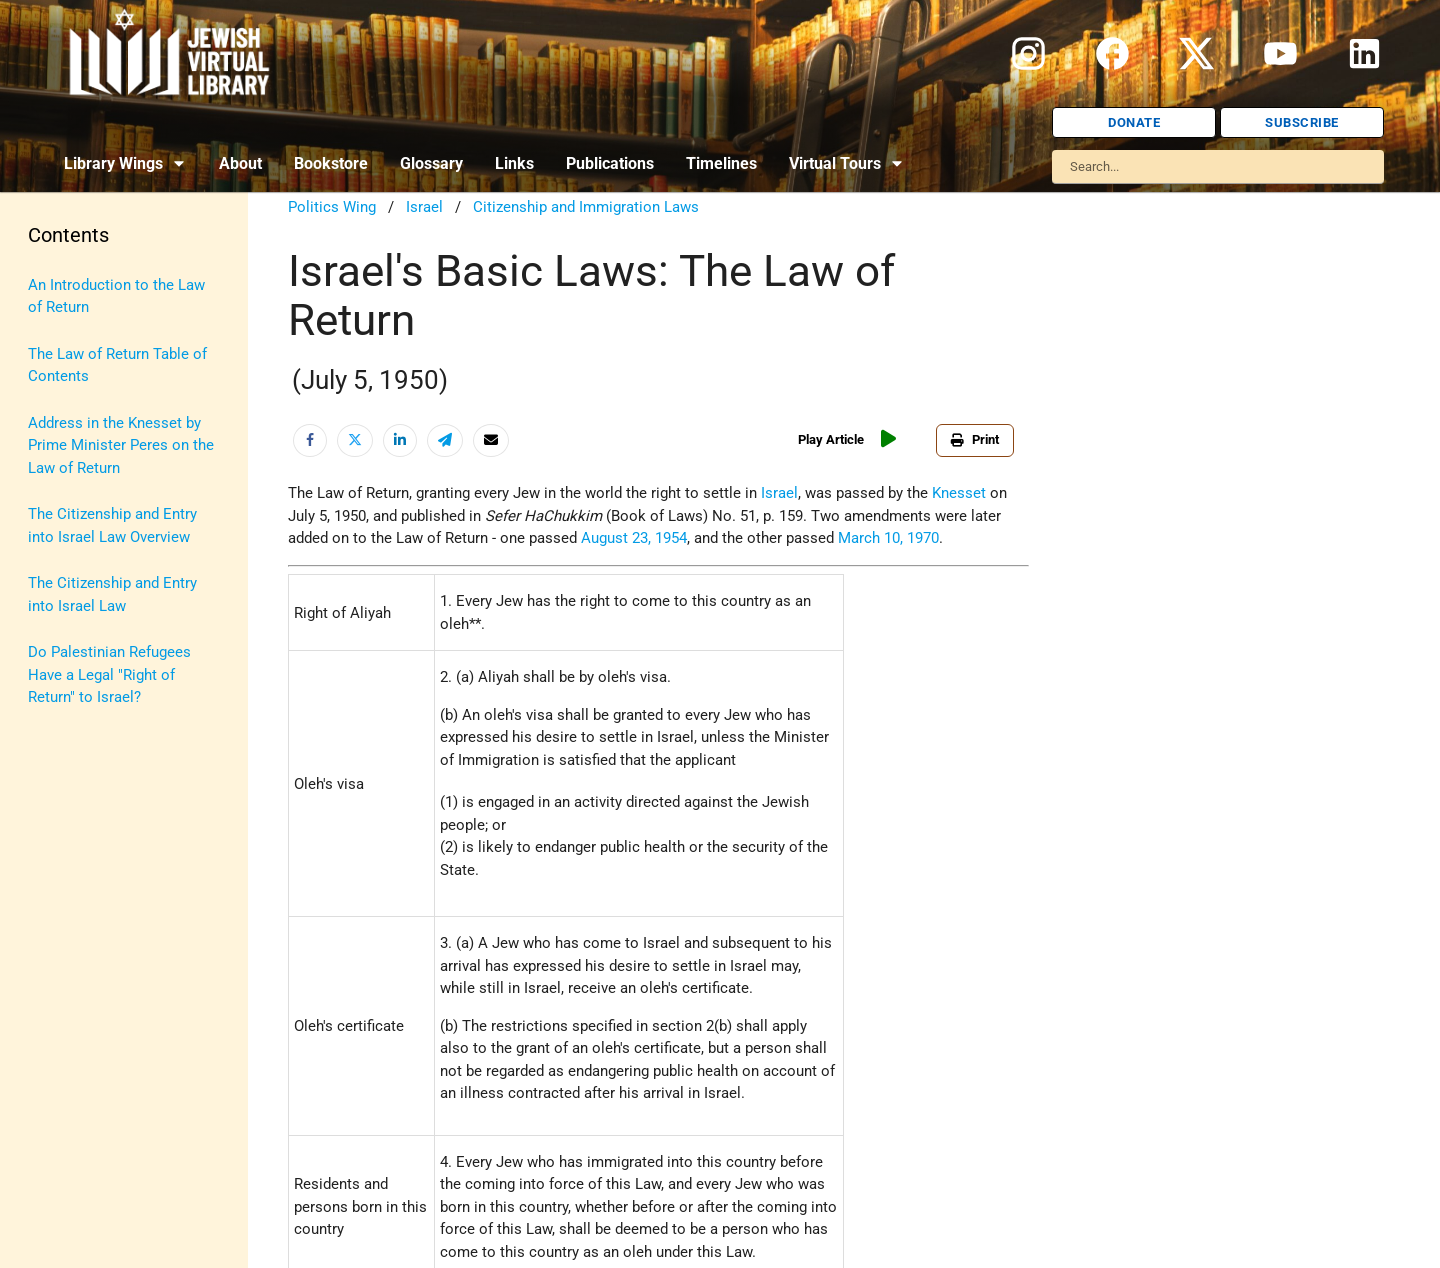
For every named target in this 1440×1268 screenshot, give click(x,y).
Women (53, 936)
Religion (55, 703)
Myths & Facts (75, 610)
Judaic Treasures (85, 517)
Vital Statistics (77, 889)
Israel (46, 424)
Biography (61, 331)
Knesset (959, 493)
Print (980, 439)
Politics (53, 657)
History (52, 378)
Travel (48, 796)
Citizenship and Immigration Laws (586, 207)
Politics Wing (332, 207)
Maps (46, 564)
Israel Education (82, 471)
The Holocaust (77, 750)
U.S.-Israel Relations (95, 843)
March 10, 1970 (888, 538)
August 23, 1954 (634, 538)
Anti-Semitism (75, 285)
